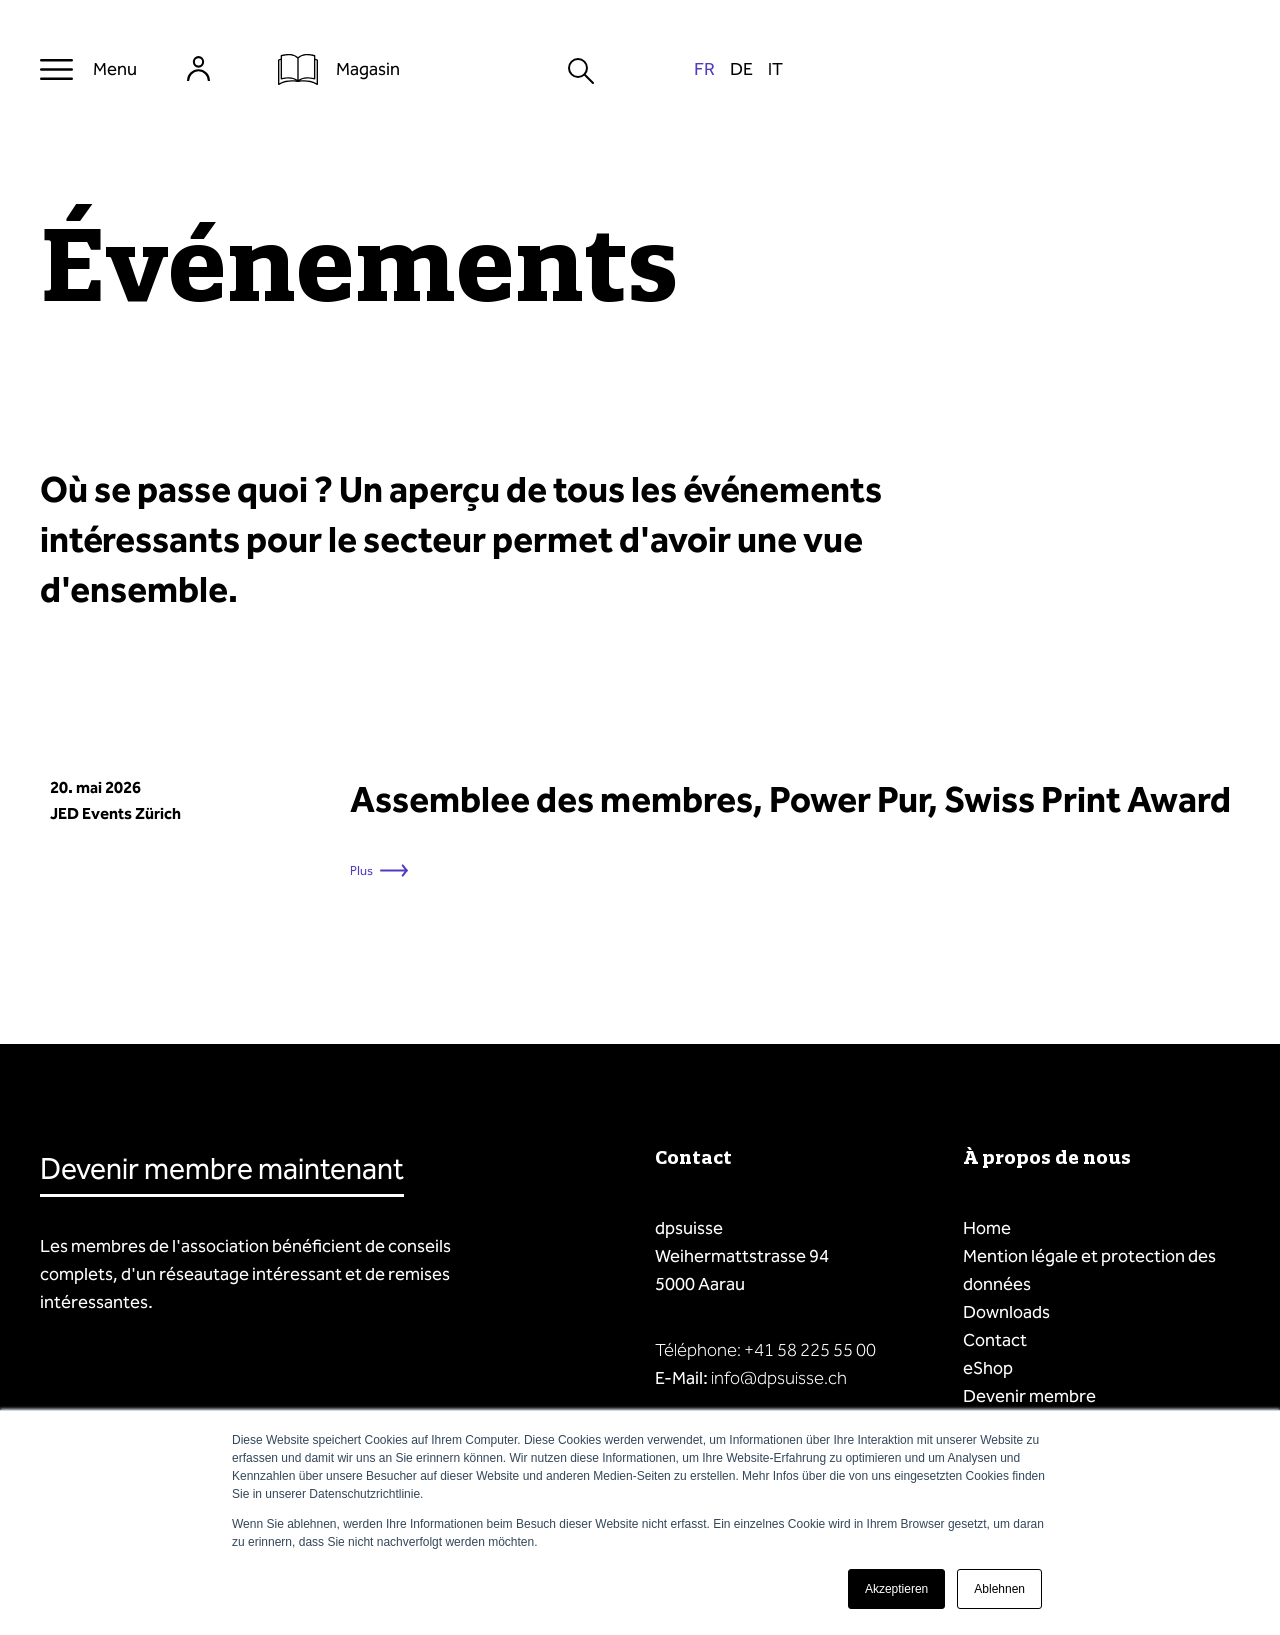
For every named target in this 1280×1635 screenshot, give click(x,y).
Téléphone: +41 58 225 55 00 (765, 1350)
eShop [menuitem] (988, 1368)
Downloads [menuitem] (1006, 1312)
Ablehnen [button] (999, 1589)
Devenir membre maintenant (222, 1169)
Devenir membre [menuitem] (1029, 1396)
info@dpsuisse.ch (779, 1378)
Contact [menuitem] (995, 1340)
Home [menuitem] (987, 1228)
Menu (115, 69)
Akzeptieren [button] (896, 1589)
